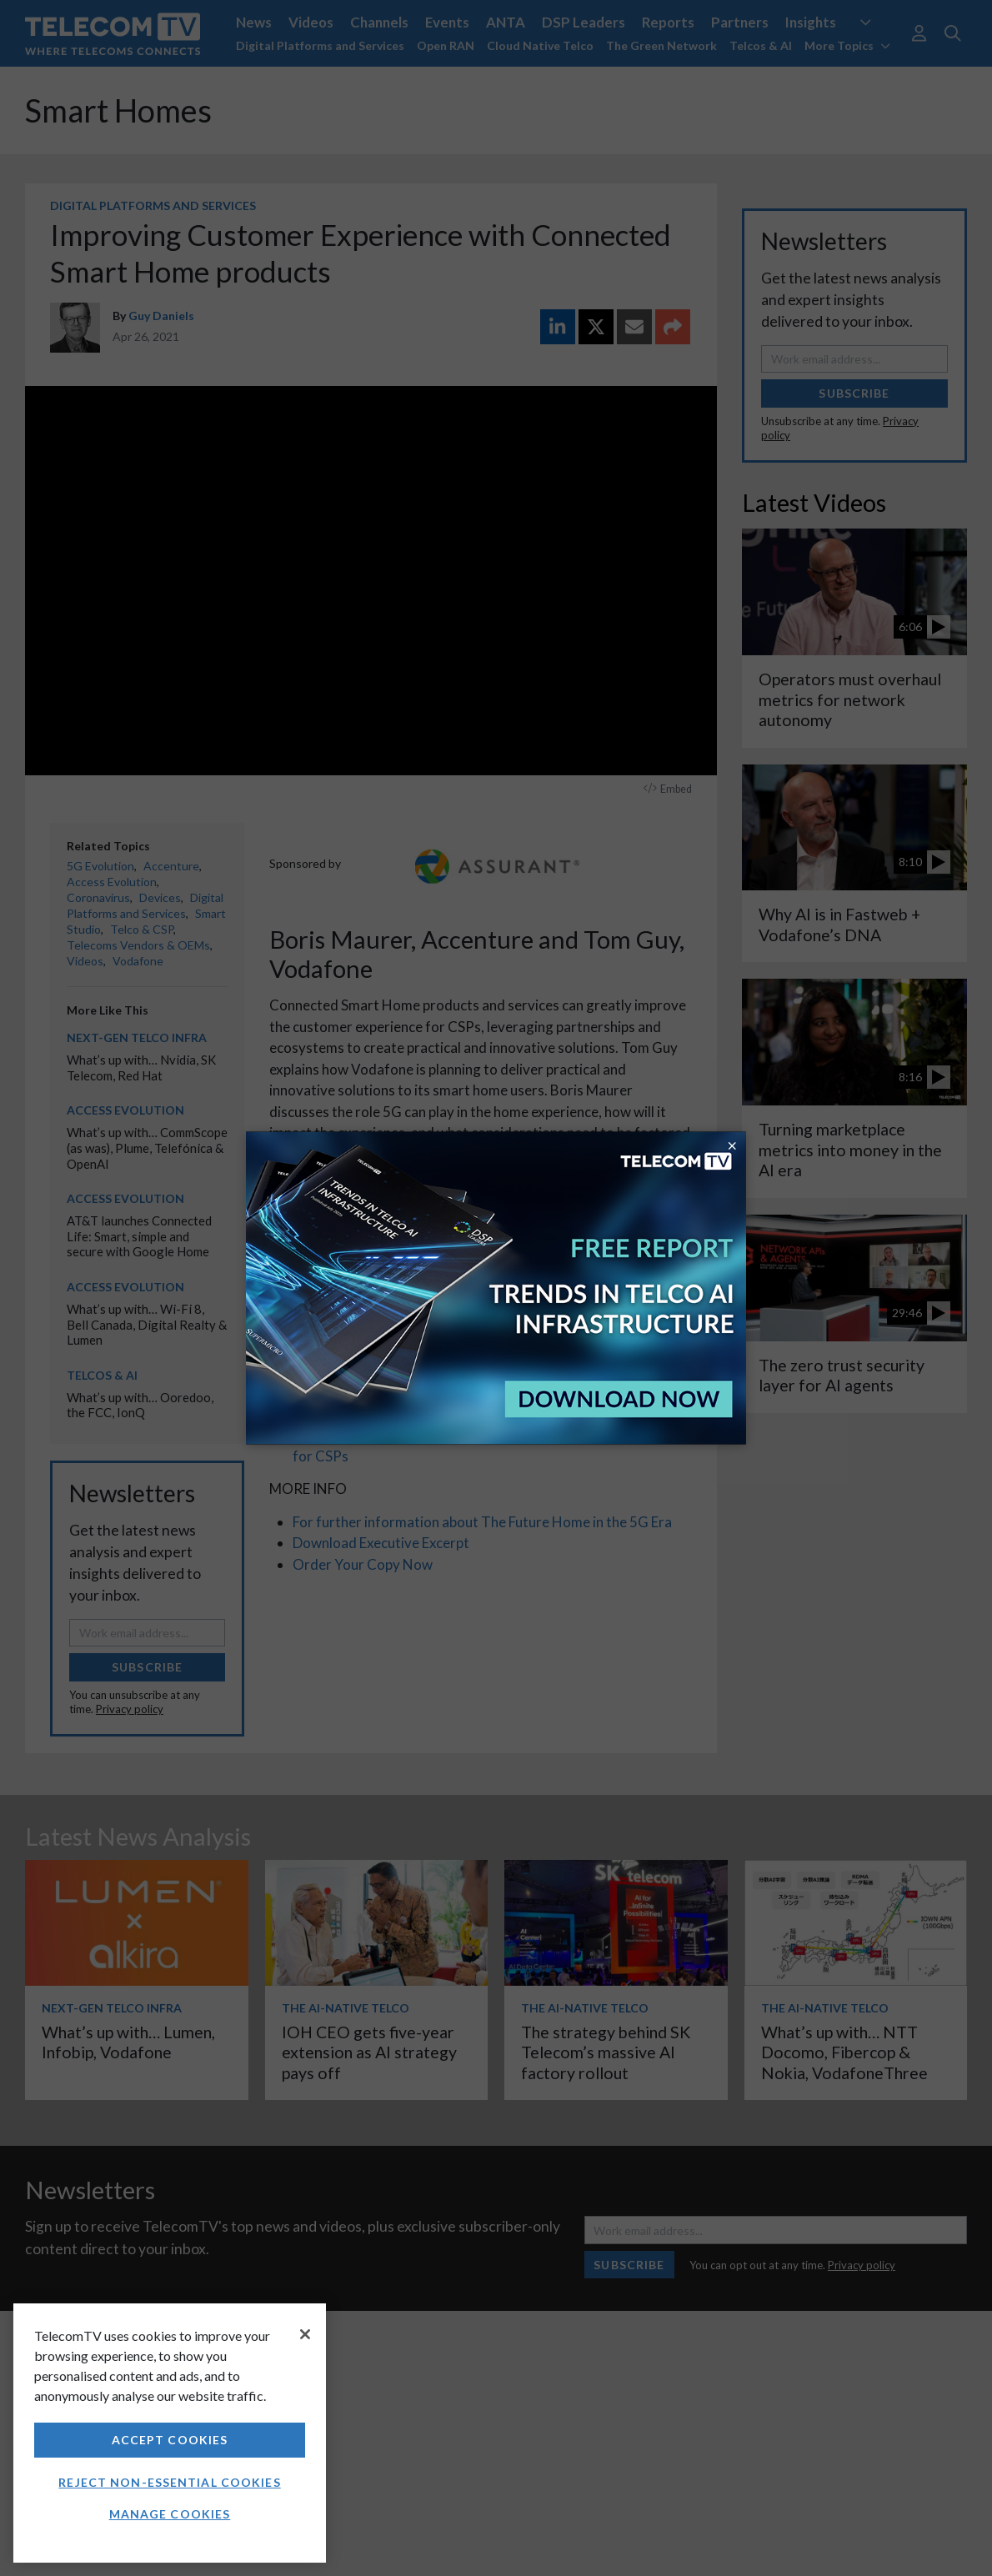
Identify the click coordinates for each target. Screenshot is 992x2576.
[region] (169, 2433)
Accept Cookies (170, 2440)
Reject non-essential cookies (169, 2482)
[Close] (305, 2334)
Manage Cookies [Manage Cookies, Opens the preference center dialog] (170, 2514)
